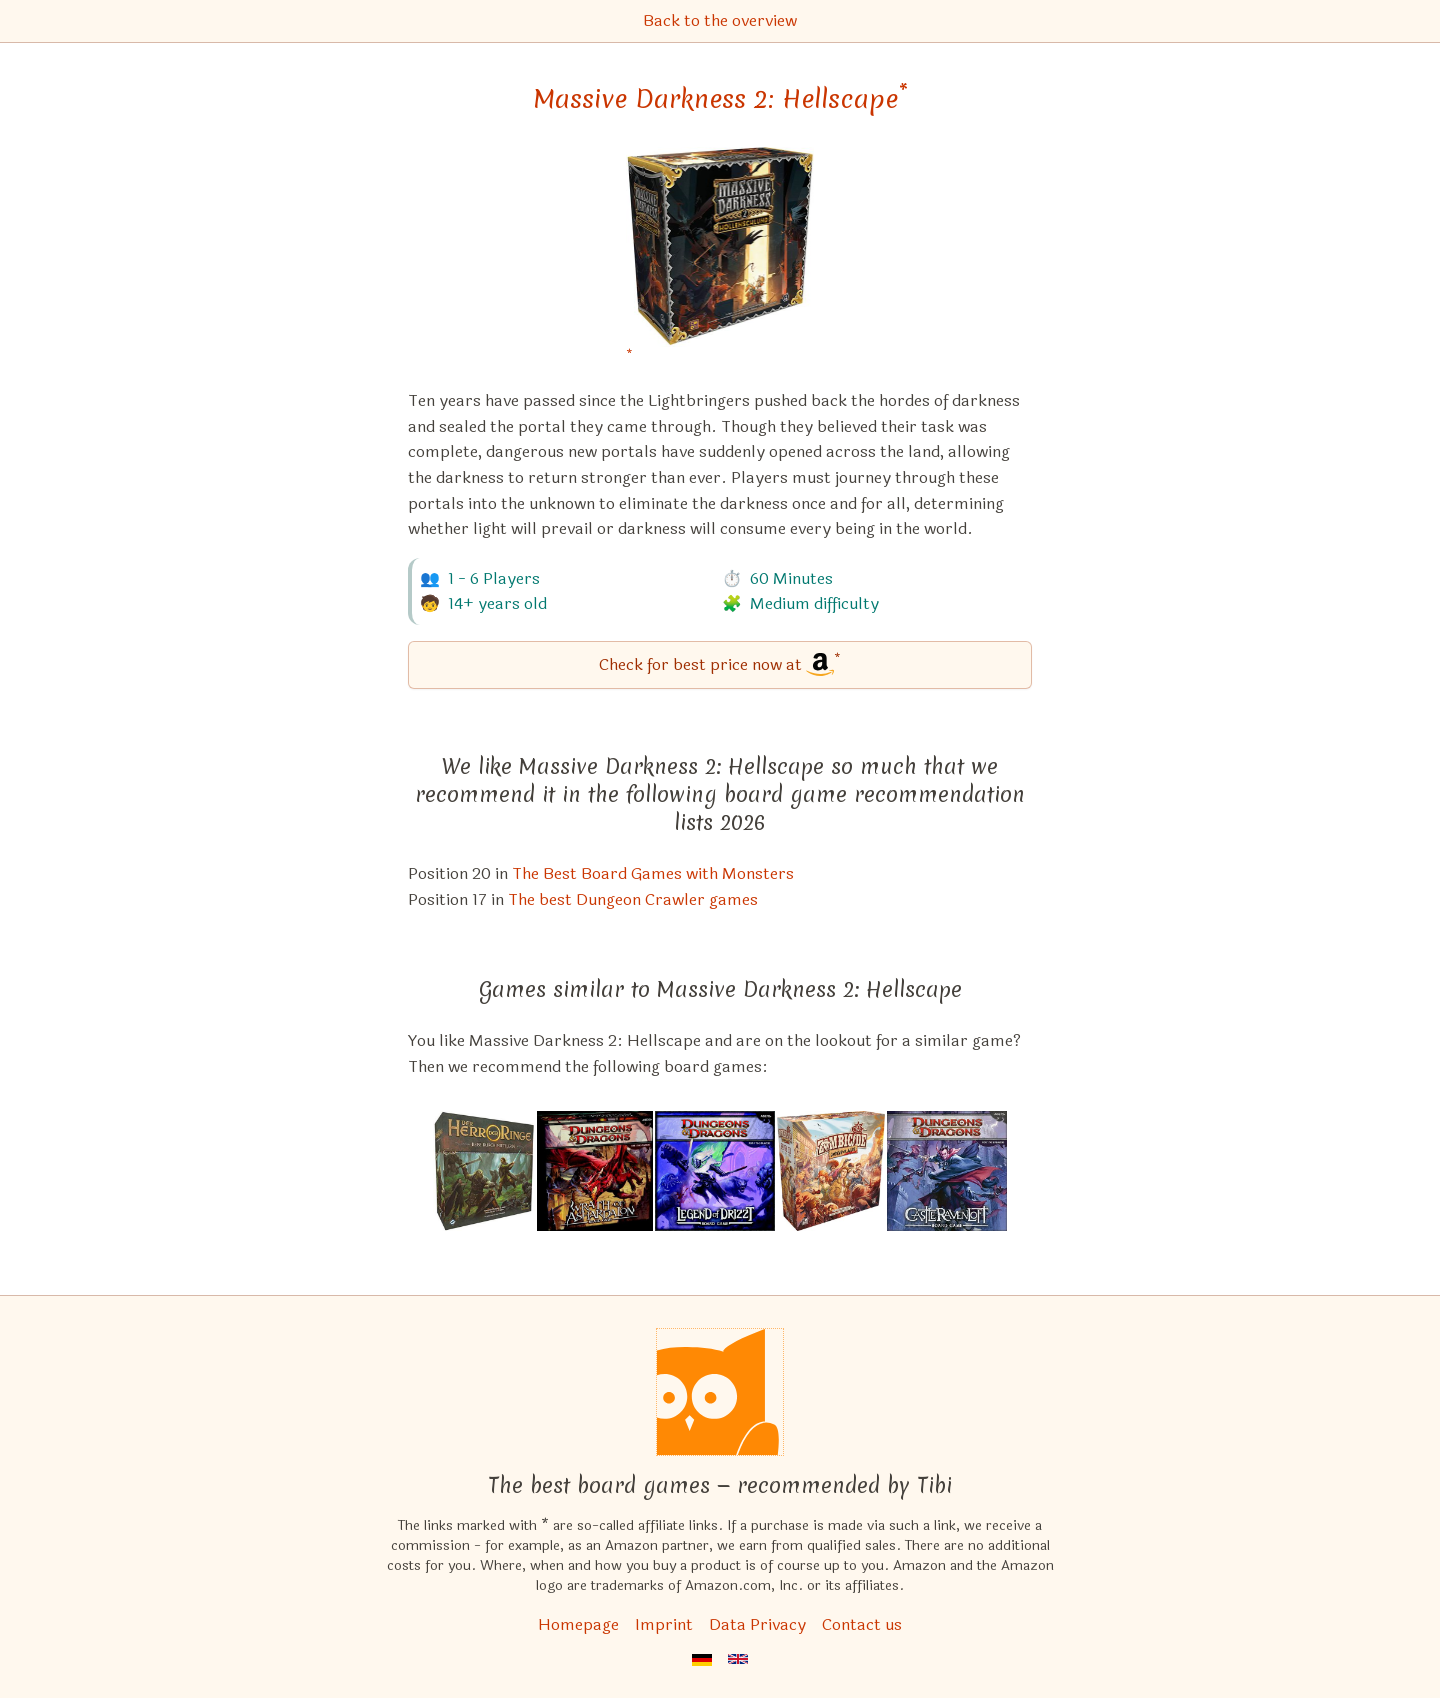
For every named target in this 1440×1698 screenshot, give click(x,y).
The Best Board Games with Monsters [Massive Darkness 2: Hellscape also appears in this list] (653, 873)
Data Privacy (757, 1624)
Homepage (578, 1624)
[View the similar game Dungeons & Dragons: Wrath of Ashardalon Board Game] (595, 1171)
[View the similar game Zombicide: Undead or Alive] (831, 1171)
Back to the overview (720, 20)
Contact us (862, 1624)
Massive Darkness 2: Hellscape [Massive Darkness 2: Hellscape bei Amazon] (720, 99)
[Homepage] (720, 1392)
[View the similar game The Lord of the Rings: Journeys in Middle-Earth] (483, 1171)
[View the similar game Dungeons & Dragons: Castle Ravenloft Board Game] (947, 1171)
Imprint (664, 1624)
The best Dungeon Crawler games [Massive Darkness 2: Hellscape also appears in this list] (633, 899)
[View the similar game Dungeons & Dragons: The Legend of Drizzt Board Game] (715, 1171)
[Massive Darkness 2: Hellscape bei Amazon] (720, 259)
